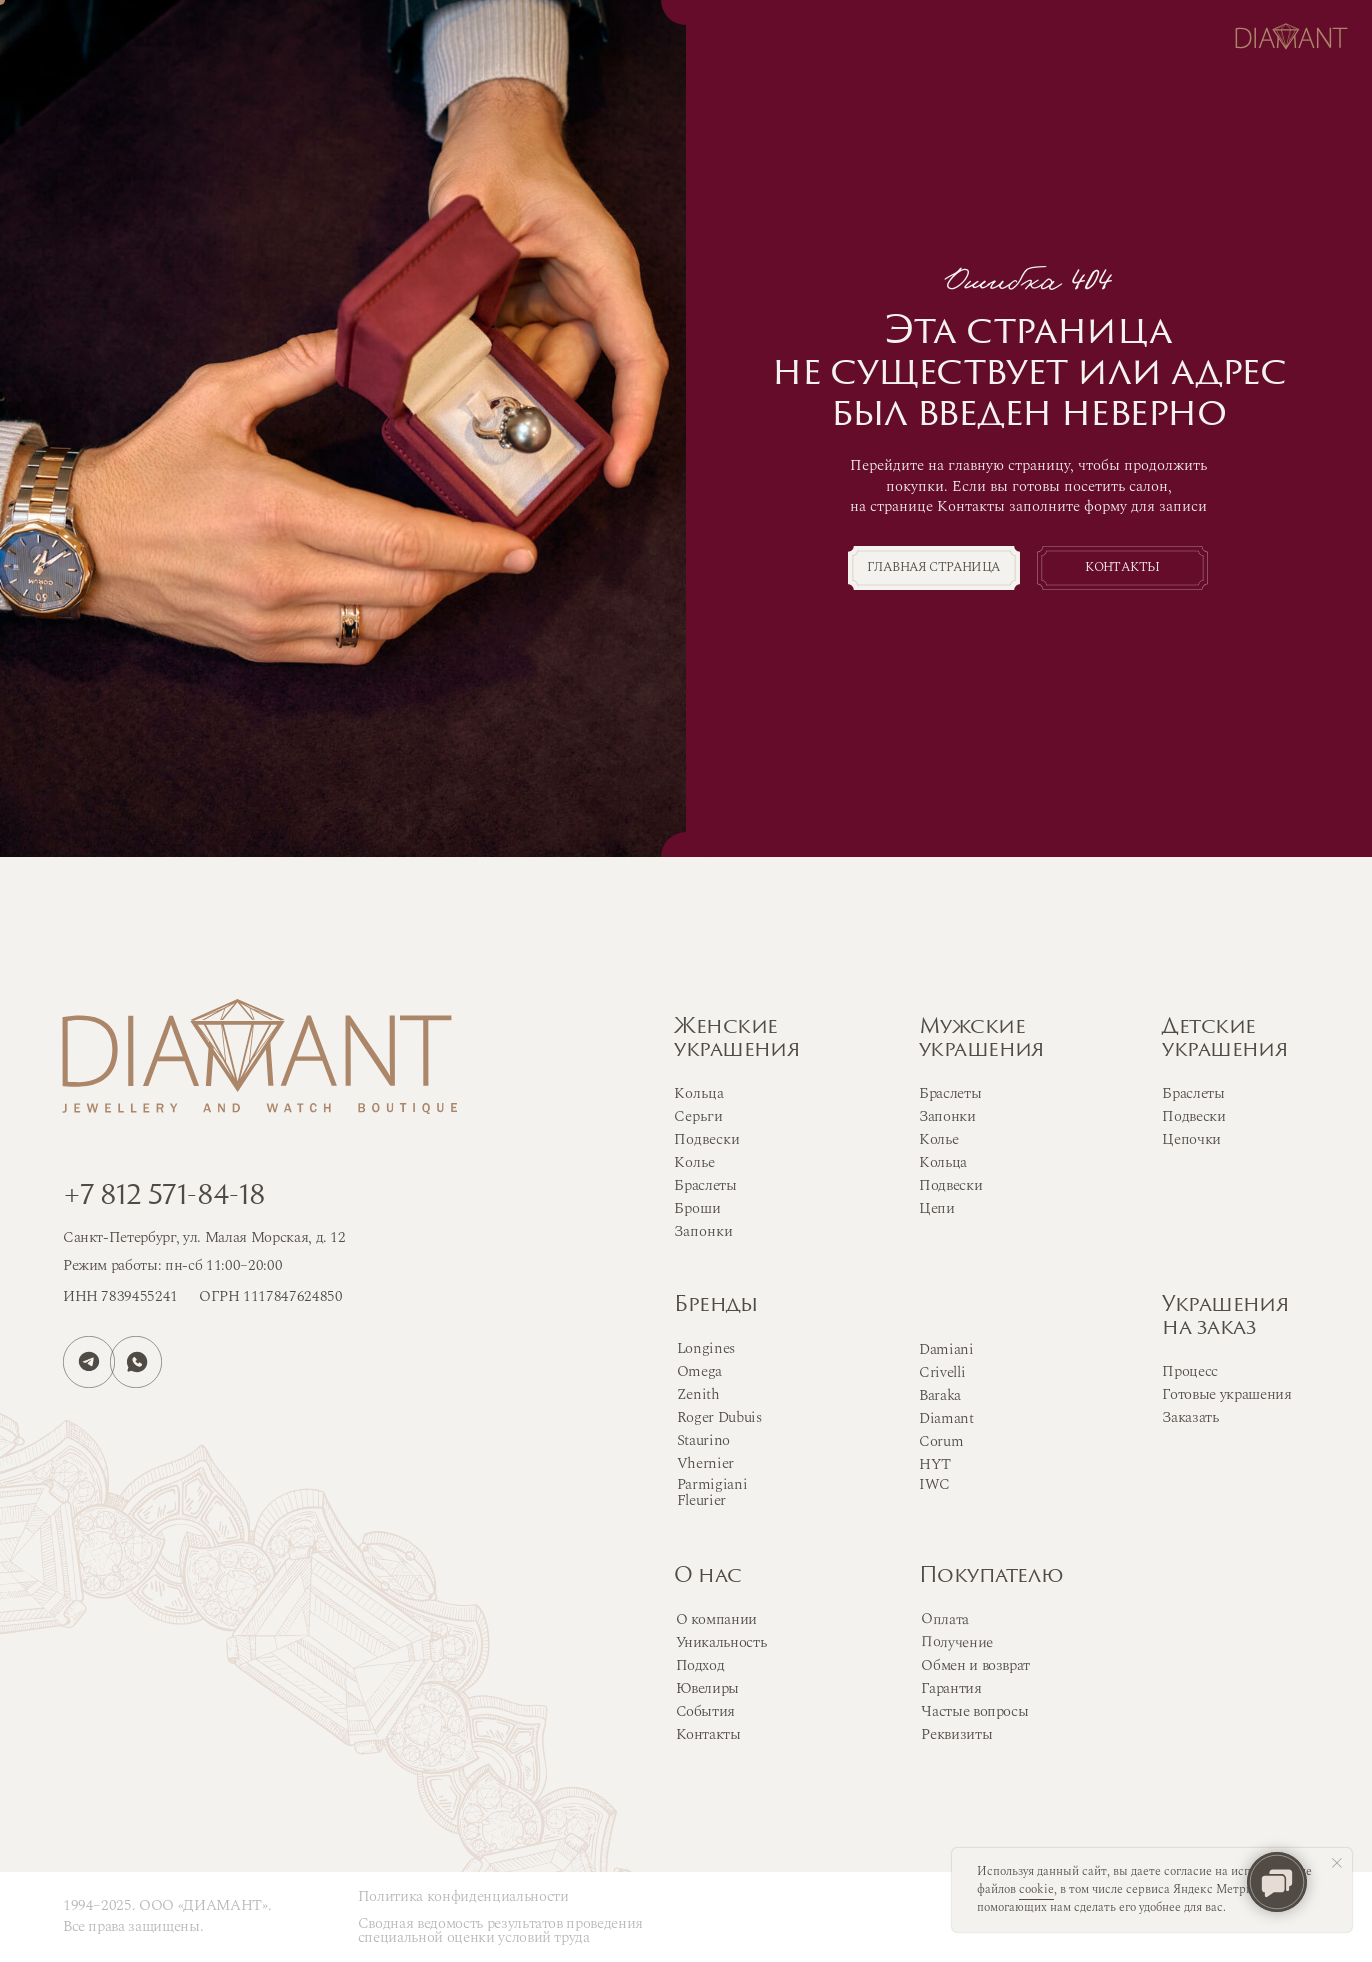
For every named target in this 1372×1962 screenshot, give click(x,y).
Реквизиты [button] (956, 1734)
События (706, 1711)
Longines (706, 1348)
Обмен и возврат (975, 1665)
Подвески (950, 1185)
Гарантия (951, 1688)
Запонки (947, 1116)
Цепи (937, 1208)
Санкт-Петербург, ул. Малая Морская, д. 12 (204, 1237)
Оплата (945, 1620)
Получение (957, 1642)
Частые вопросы (974, 1711)
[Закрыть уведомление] (1337, 1863)
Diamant (946, 1418)
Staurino (703, 1440)
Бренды (715, 1306)
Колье (938, 1139)
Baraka (940, 1395)
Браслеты (950, 1093)
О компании (717, 1619)
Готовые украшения (1226, 1394)
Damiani (946, 1349)
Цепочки (1191, 1139)
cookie (1036, 1889)
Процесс (1190, 1371)
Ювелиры (708, 1688)
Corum (941, 1441)
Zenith (698, 1394)
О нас (707, 1577)
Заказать (1190, 1417)
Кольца (943, 1162)
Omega (699, 1371)
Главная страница (934, 567)
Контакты (1122, 567)
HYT (935, 1464)
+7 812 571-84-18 (164, 1197)
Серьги (698, 1116)
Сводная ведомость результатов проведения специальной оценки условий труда (500, 1931)
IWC (934, 1484)
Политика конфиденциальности (463, 1896)
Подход (700, 1665)
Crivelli (942, 1372)
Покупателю (990, 1577)
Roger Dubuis (719, 1417)
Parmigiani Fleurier (712, 1492)
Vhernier (705, 1463)
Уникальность (721, 1642)
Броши (697, 1208)
